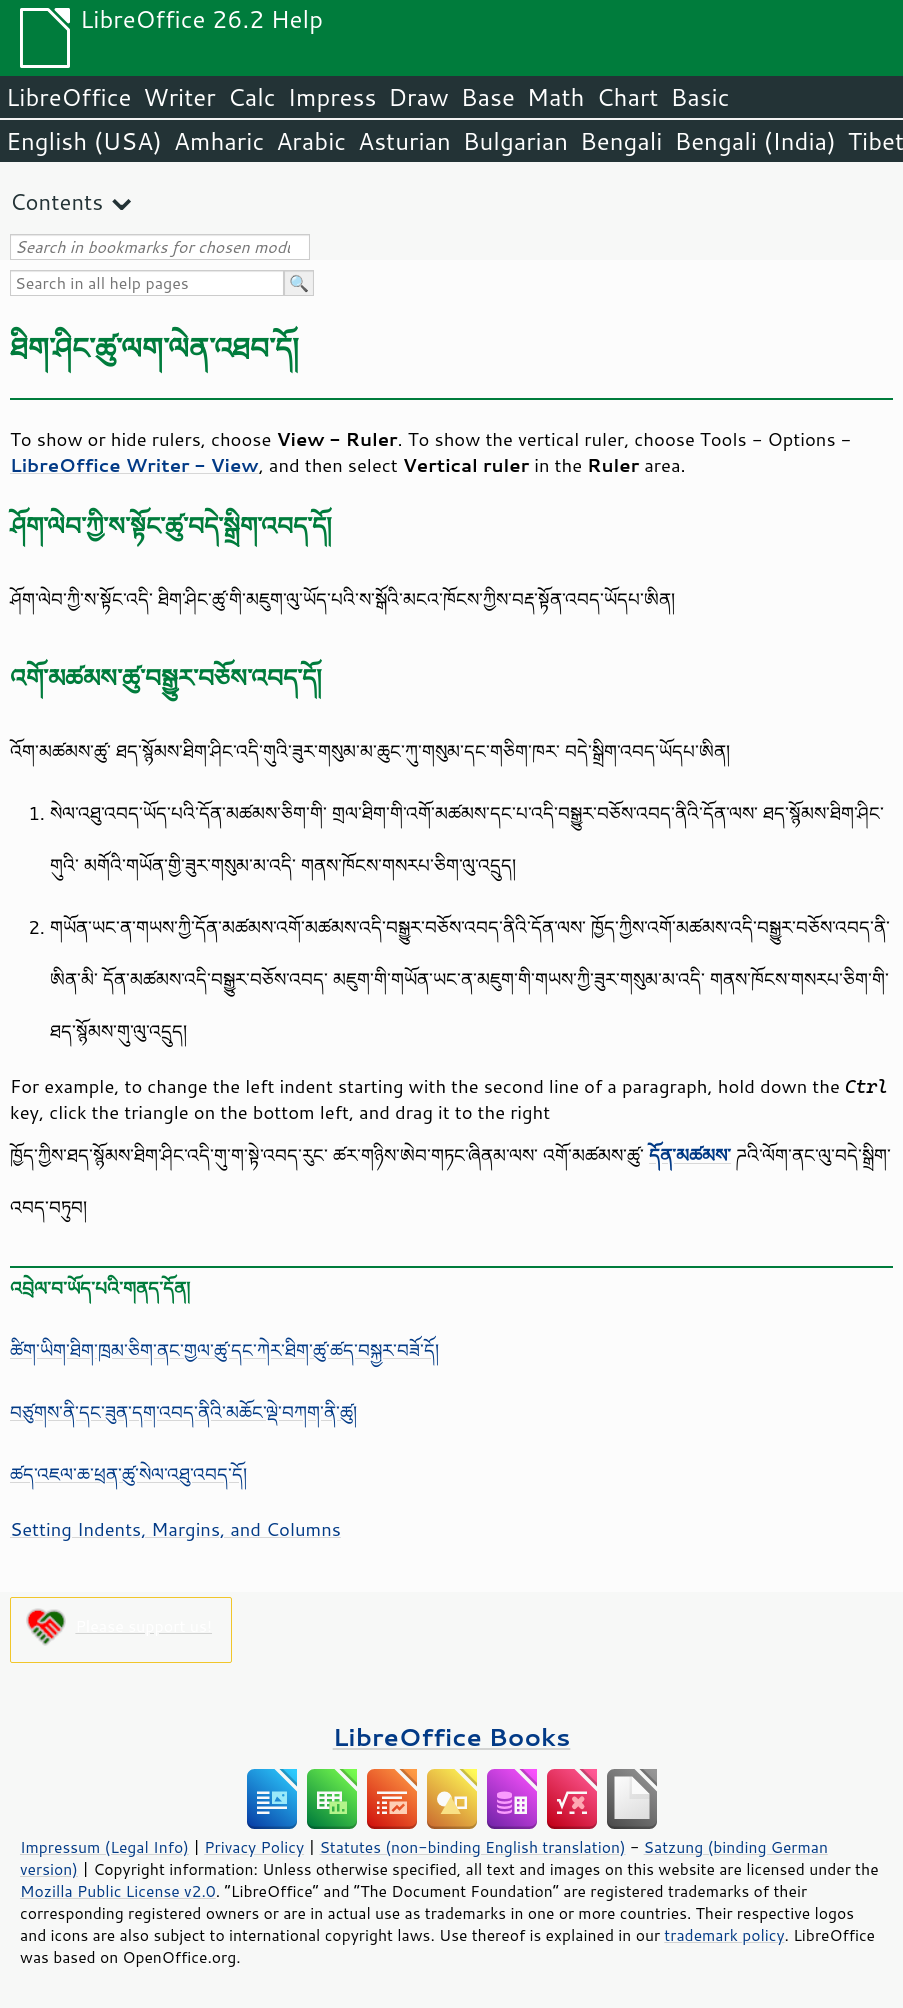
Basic (699, 97)
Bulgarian (515, 141)
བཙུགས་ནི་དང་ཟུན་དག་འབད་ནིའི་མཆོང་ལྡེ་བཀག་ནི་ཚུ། (183, 1412)
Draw (418, 97)
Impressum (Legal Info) (104, 1847)
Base (488, 97)
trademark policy (724, 1935)
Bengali (621, 141)
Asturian (404, 141)
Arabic (311, 141)
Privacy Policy (254, 1847)
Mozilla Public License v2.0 (118, 1891)
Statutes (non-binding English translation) (472, 1847)
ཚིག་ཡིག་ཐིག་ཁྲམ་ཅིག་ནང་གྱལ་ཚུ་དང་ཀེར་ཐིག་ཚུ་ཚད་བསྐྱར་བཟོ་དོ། (224, 1350)
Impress (332, 97)
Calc (252, 97)
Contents (56, 201)
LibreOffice (68, 97)
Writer (179, 97)
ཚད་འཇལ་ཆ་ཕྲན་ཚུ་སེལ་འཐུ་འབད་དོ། (128, 1474)
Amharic (219, 141)
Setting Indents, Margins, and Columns (175, 1529)
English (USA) (84, 141)
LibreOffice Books (452, 1736)
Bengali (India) (755, 141)
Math (556, 97)
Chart (627, 97)
